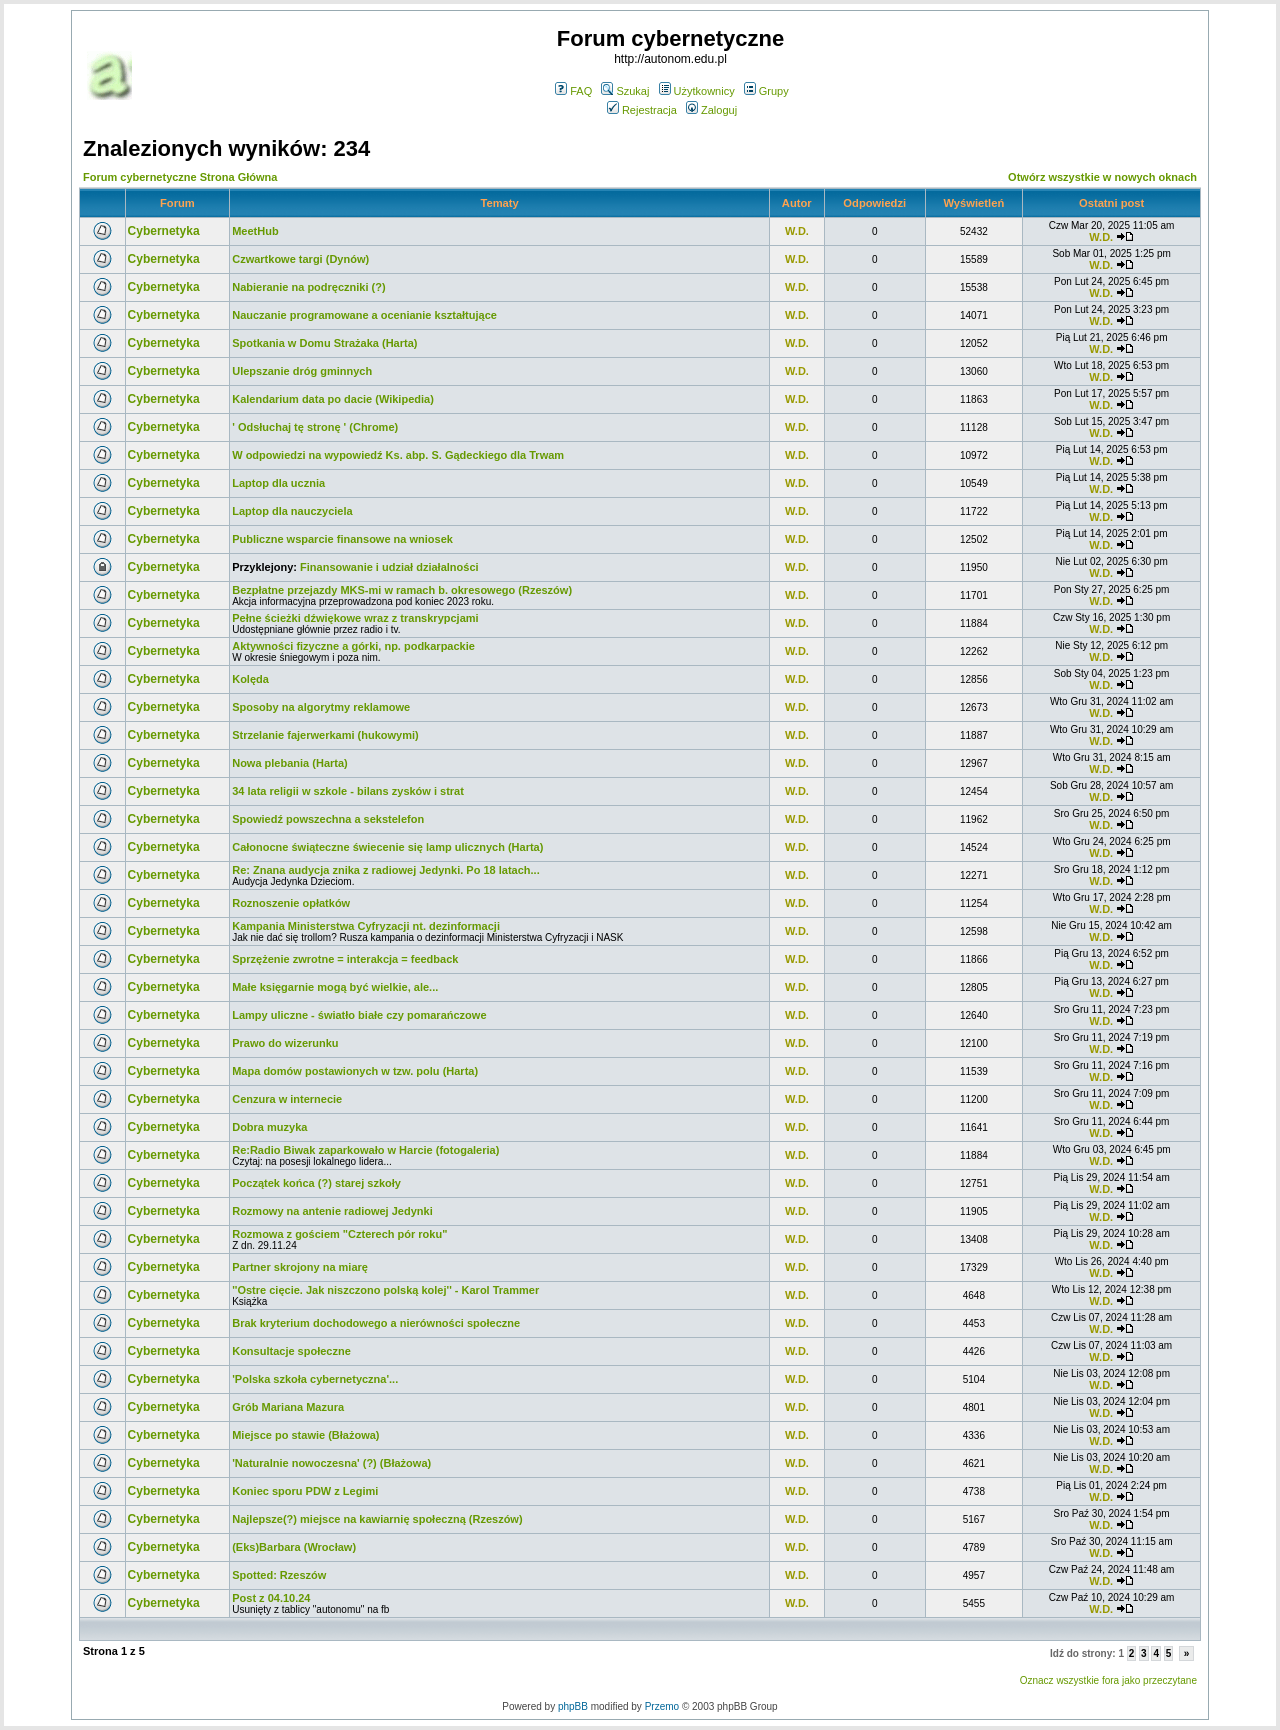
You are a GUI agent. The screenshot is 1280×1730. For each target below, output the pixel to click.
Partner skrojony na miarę (300, 1267)
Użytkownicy (697, 91)
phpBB (573, 1706)
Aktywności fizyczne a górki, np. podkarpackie (353, 646)
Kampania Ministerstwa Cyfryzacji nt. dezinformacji (366, 926)
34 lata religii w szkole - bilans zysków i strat (348, 791)
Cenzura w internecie (287, 1099)
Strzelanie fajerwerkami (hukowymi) (325, 735)
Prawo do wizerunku (285, 1043)
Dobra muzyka (269, 1127)
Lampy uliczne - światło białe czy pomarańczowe (359, 1015)
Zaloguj (711, 110)
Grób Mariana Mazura (288, 1407)
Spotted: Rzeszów (279, 1575)
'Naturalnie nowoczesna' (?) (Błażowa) (331, 1463)
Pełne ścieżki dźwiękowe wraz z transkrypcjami (355, 618)
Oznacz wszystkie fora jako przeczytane (1108, 1680)
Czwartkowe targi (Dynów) (300, 259)
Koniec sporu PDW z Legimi (305, 1491)
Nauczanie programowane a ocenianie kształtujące (364, 315)
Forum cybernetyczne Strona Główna (180, 177)
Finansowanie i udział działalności (389, 567)
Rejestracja (642, 110)
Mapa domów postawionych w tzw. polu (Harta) (355, 1071)
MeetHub (255, 231)
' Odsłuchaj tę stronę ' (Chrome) (315, 427)
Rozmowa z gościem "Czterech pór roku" (339, 1234)
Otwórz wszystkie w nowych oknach (1102, 177)
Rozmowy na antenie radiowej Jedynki (332, 1211)
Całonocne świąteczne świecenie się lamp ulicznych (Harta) (387, 847)
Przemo (662, 1706)
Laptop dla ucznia (278, 483)
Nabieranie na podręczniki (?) (308, 287)
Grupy (766, 91)
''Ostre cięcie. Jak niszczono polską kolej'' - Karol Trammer (385, 1290)
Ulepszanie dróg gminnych (302, 371)
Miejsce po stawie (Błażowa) (305, 1435)
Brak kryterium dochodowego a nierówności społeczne (376, 1323)
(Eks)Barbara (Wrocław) (294, 1547)
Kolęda (250, 679)
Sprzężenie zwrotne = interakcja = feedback (345, 959)
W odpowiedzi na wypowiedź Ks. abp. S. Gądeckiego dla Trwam (398, 455)
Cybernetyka (164, 231)
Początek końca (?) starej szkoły (316, 1183)
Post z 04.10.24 (271, 1598)
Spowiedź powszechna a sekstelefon (328, 819)
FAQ (573, 91)
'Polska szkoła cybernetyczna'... (315, 1379)
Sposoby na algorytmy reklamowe (321, 707)
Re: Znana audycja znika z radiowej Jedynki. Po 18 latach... (386, 870)
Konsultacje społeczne (291, 1351)
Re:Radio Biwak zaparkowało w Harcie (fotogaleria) (365, 1150)
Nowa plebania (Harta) (290, 763)
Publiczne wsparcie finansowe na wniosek (342, 539)
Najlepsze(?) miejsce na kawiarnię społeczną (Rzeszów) (377, 1519)
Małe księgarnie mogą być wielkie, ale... (335, 987)
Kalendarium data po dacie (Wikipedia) (333, 399)
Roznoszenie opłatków (291, 903)
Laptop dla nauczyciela (292, 511)
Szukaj (625, 91)
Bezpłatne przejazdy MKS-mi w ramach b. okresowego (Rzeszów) (402, 590)
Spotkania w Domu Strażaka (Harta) (324, 343)
